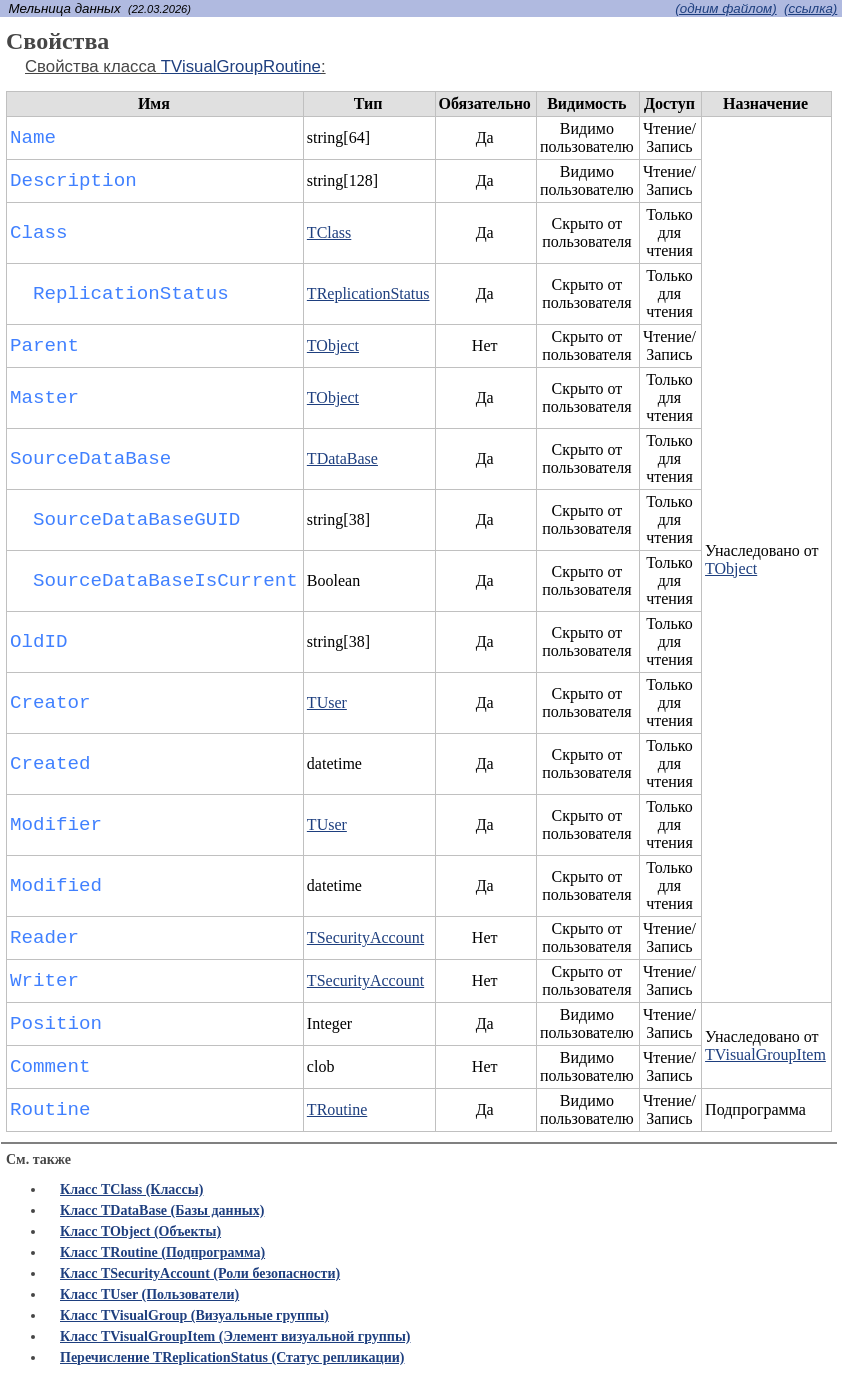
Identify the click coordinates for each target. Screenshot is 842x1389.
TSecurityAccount (365, 937)
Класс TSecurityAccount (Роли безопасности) (200, 1273)
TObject (731, 568)
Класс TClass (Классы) (131, 1189)
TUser (327, 702)
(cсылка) (810, 8)
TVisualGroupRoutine (241, 66)
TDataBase (342, 458)
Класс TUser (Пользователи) (149, 1294)
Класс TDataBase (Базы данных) (162, 1210)
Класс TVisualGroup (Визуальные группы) (194, 1315)
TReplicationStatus (368, 293)
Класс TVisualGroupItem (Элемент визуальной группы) (235, 1336)
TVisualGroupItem (765, 1054)
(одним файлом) (725, 8)
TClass (329, 232)
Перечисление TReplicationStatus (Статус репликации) (232, 1357)
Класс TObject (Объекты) (140, 1231)
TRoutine (337, 1109)
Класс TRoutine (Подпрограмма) (162, 1252)
